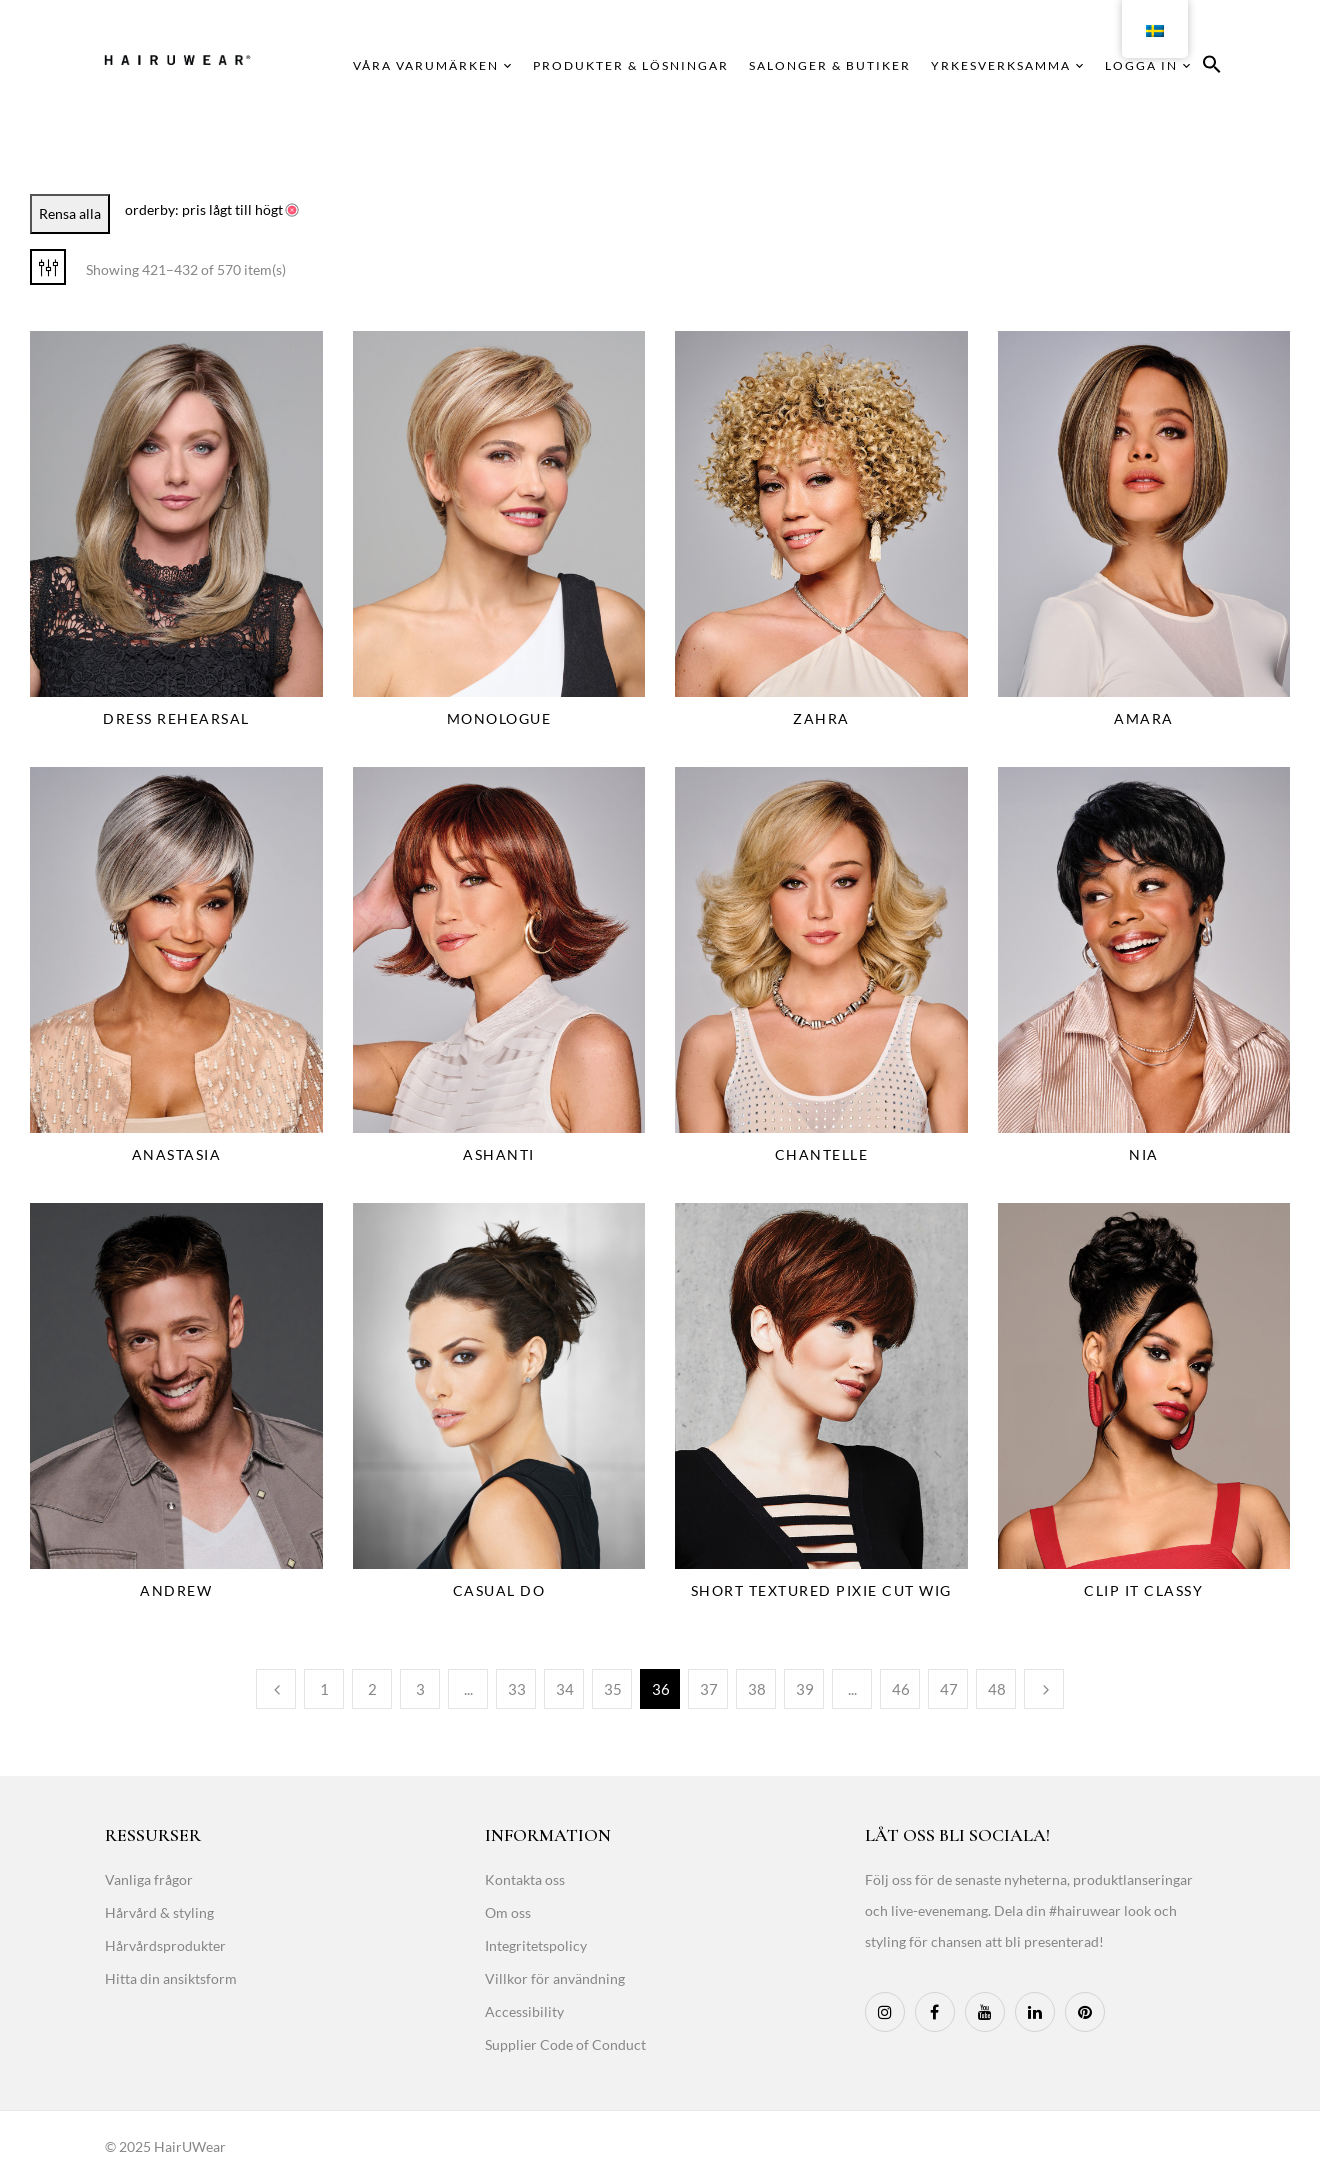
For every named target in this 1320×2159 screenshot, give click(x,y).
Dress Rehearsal (176, 718)
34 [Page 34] (565, 1689)
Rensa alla (70, 213)
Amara (1144, 718)
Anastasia (177, 1154)
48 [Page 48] (997, 1689)
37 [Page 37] (709, 1689)
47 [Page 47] (949, 1689)
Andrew (176, 1590)
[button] (1212, 67)
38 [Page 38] (757, 1689)
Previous (276, 1689)
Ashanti (499, 1154)
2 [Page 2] (372, 1689)
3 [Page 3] (420, 1689)
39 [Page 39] (805, 1689)
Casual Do (499, 1590)
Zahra (821, 718)
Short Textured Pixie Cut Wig (821, 1590)
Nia (1144, 1154)
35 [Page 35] (613, 1689)
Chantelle (822, 1154)
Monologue (499, 718)
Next (1044, 1689)
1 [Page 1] (324, 1689)
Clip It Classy (1143, 1590)
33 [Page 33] (517, 1689)
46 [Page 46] (901, 1689)
